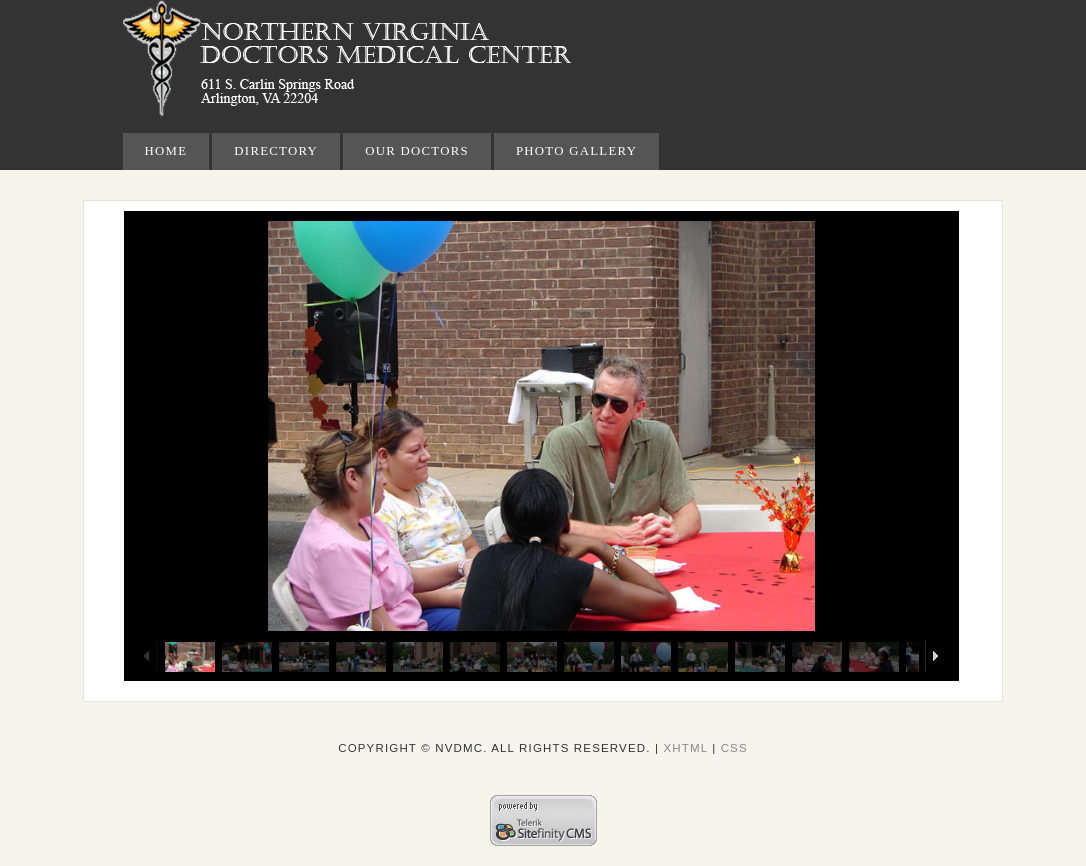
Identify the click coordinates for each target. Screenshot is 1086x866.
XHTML (685, 748)
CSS (734, 748)
